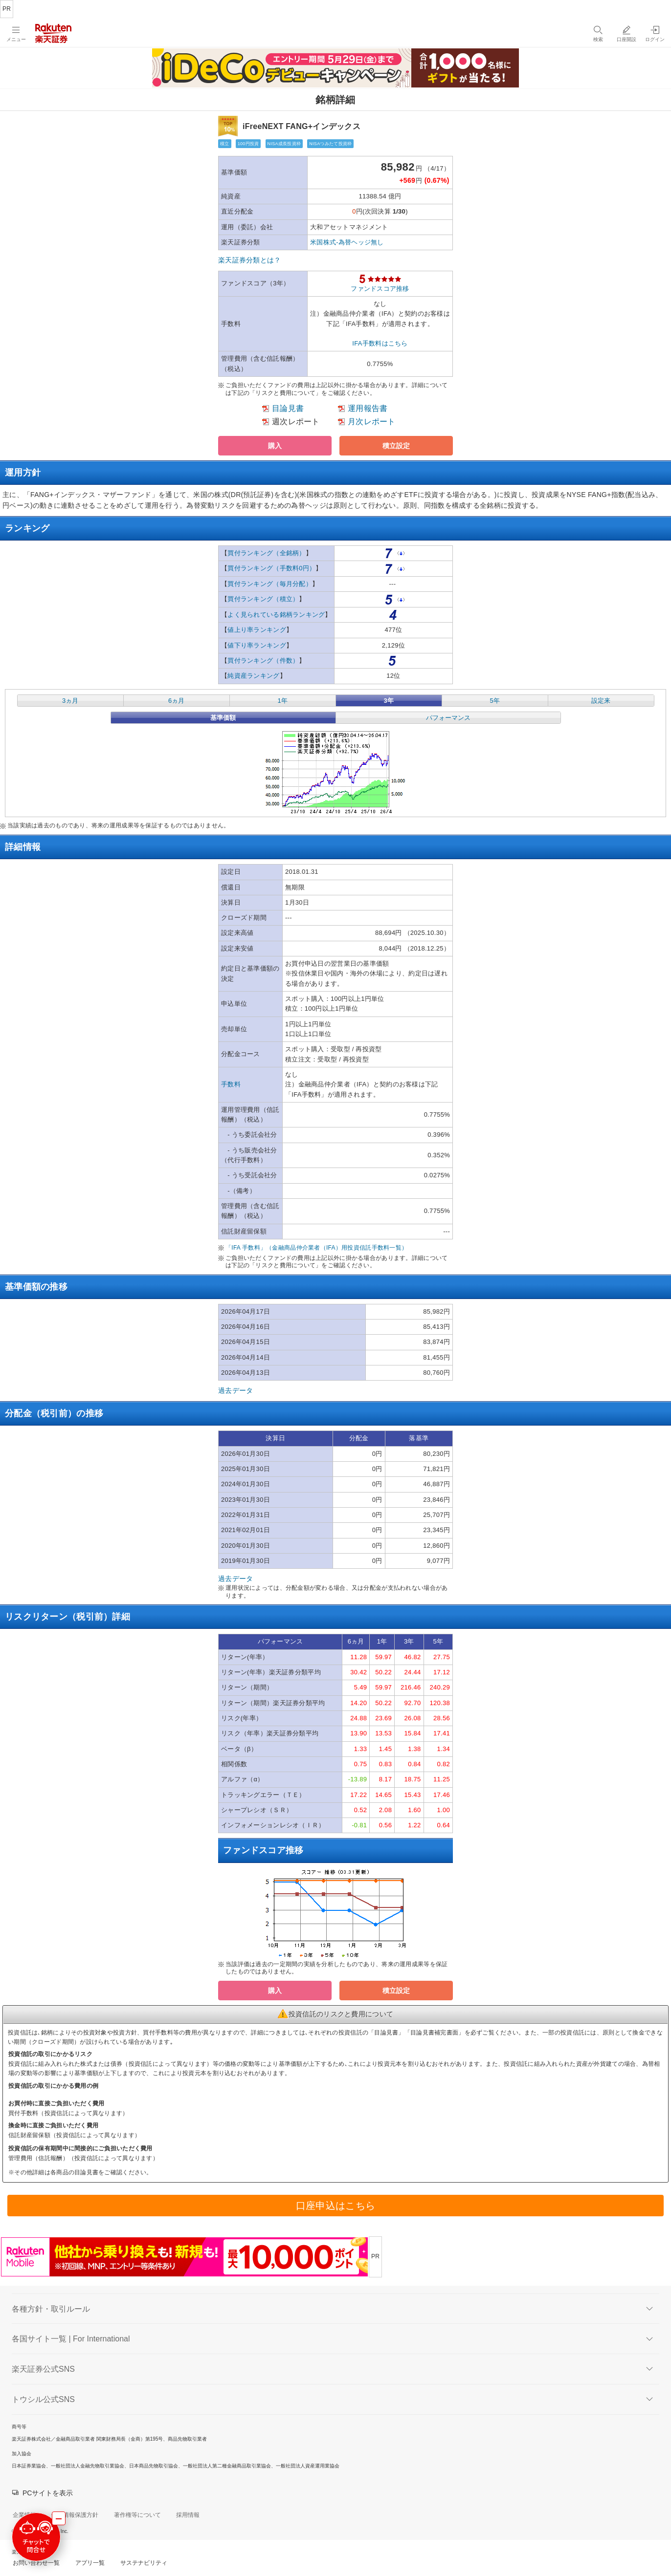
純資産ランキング (253, 675)
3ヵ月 (70, 700)
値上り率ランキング (256, 629)
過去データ (235, 1390)
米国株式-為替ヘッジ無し (347, 242)
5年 (494, 700)
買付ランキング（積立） (263, 599)
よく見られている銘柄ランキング (276, 614)
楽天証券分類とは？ (249, 260)
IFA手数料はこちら (379, 343)
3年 (388, 700)
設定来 (600, 700)
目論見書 (288, 408)
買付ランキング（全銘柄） (266, 553)
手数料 (231, 1084)
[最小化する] (59, 2518)
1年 (282, 700)
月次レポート (372, 421)
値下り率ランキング (256, 645)
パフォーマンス (448, 717)
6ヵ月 (176, 700)
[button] (275, 445)
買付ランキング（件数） (263, 660)
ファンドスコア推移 (380, 288)
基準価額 (223, 717)
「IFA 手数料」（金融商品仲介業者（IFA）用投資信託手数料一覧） (316, 1247)
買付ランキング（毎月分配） (269, 583)
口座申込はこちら (335, 2205)
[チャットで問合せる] (36, 2536)
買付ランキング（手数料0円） (271, 568)
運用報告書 (367, 408)
